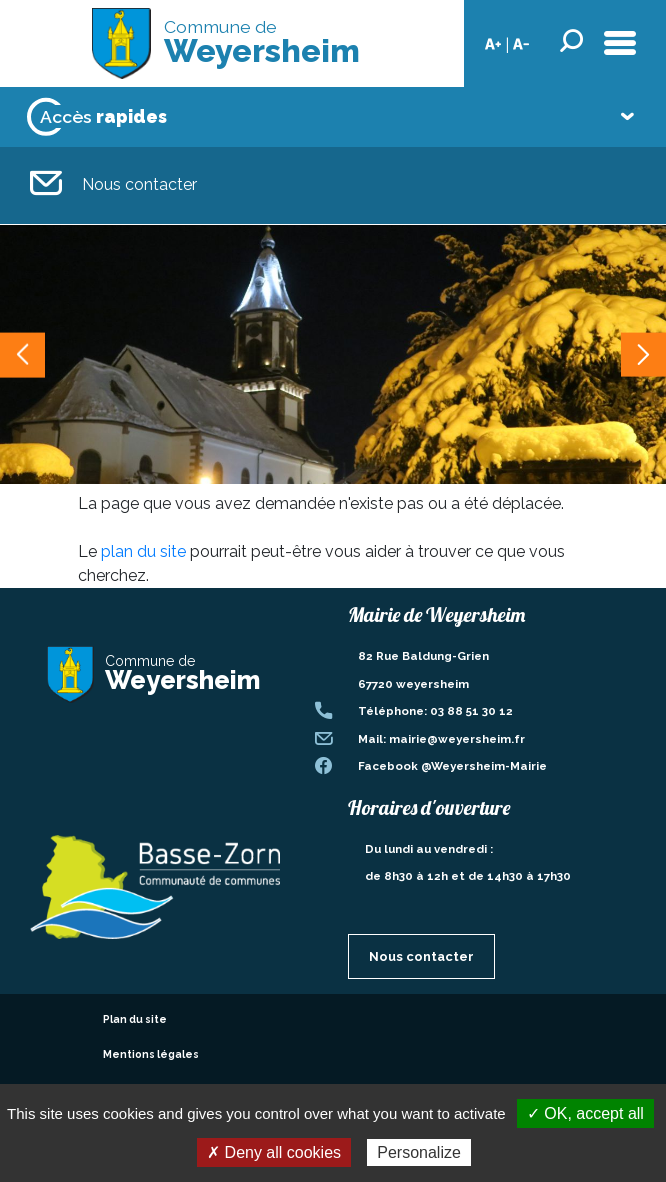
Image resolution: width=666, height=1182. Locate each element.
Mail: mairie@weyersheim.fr (441, 739)
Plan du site (135, 1019)
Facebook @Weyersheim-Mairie (452, 766)
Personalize (419, 1152)
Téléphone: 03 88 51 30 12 (435, 711)
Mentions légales (151, 1054)
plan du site (143, 551)
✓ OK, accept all (585, 1113)
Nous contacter (113, 185)
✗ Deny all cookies (274, 1152)
